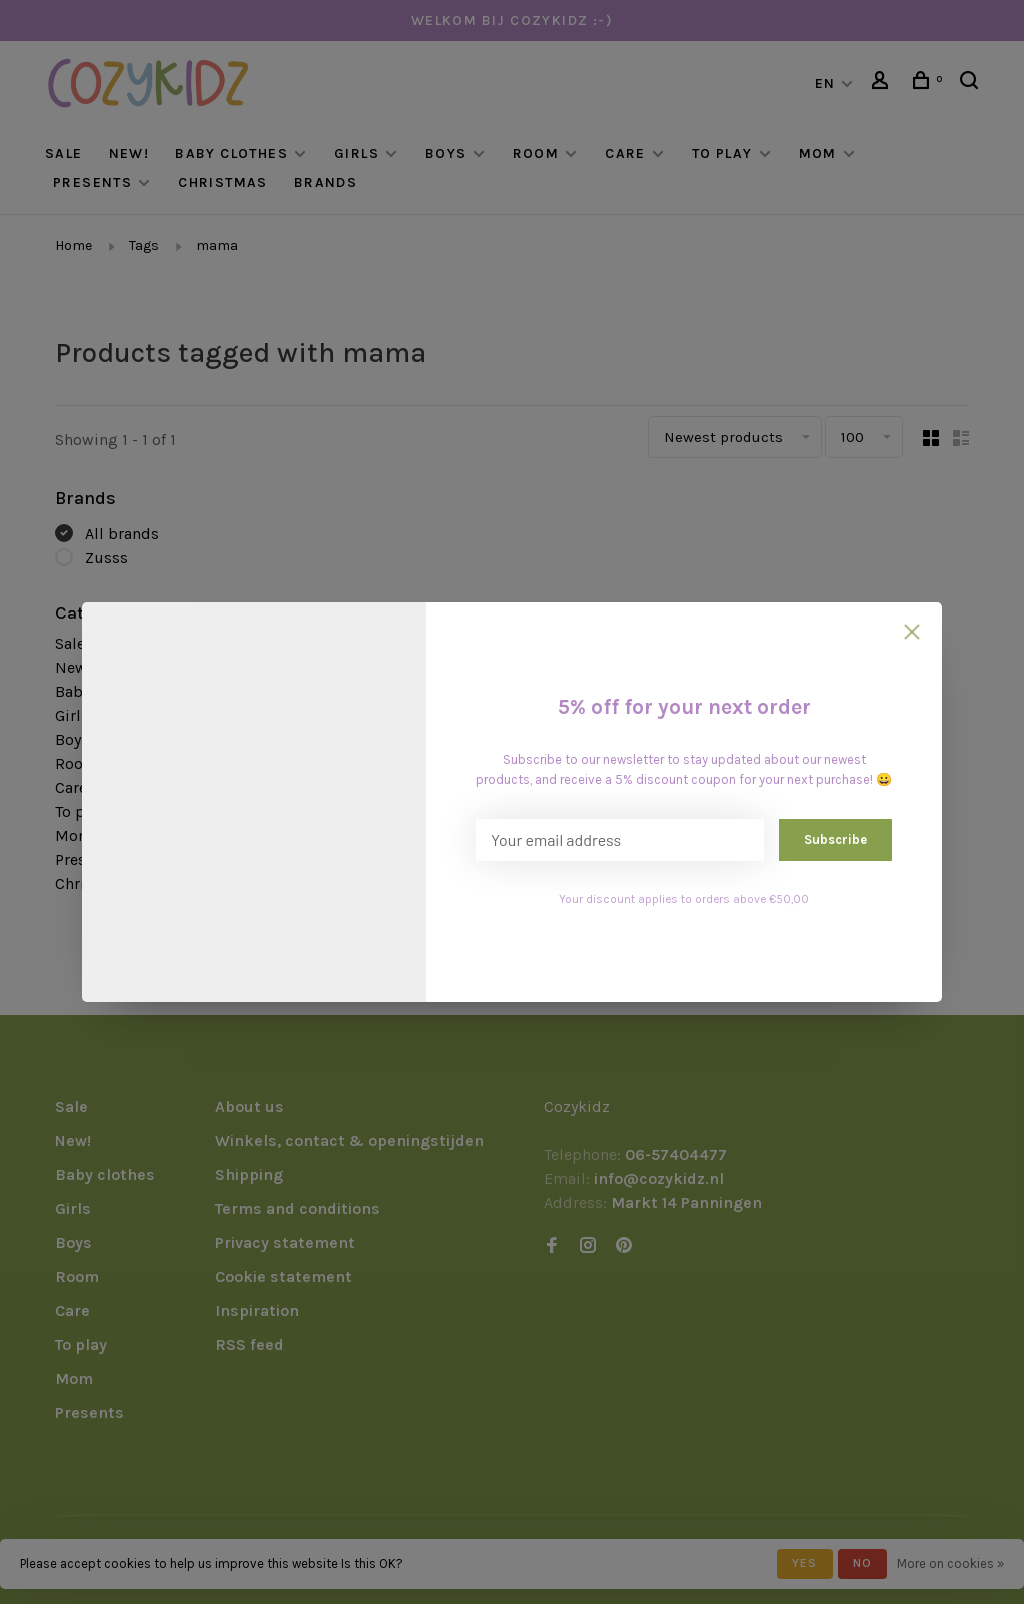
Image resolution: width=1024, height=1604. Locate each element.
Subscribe (835, 839)
